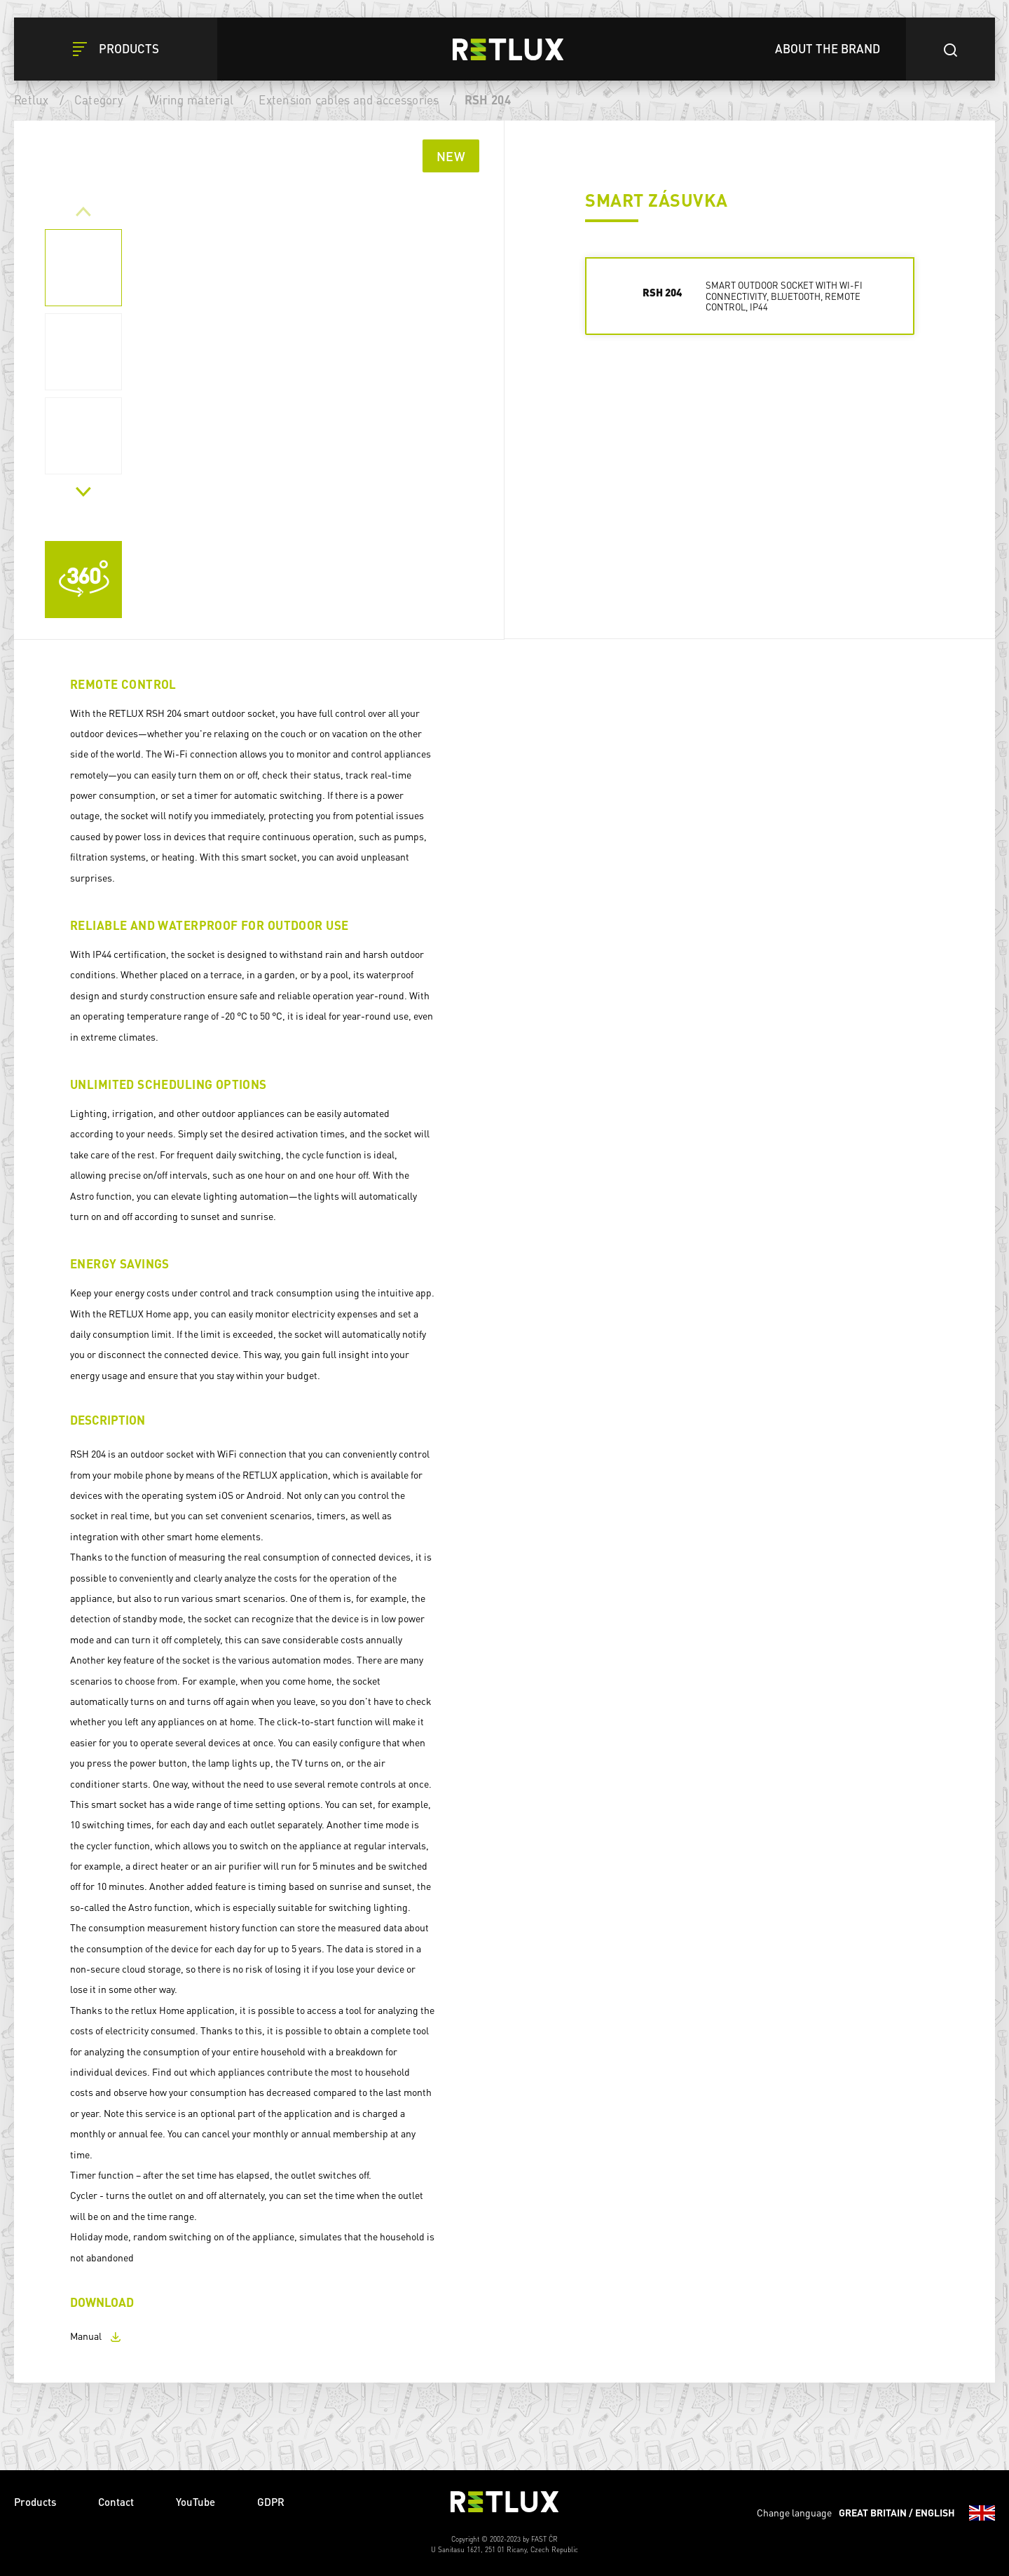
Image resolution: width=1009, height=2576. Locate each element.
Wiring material (191, 99)
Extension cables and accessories (349, 99)
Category (98, 99)
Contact (116, 2502)
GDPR (270, 2502)
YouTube (195, 2502)
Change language (876, 2513)
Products (35, 2502)
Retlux (31, 99)
